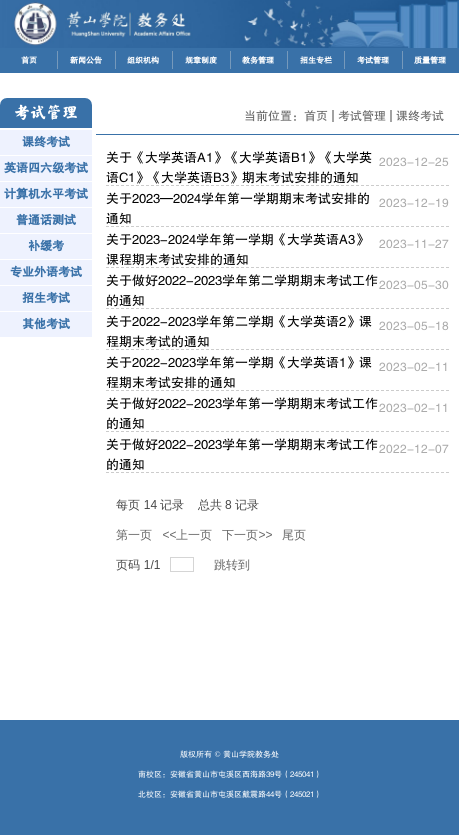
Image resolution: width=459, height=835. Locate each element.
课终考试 (46, 142)
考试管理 (362, 116)
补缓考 (46, 246)
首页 (316, 116)
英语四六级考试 (46, 168)
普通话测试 (46, 220)
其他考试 (46, 324)
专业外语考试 (46, 272)
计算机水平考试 (46, 194)
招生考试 (46, 298)
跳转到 (233, 565)
